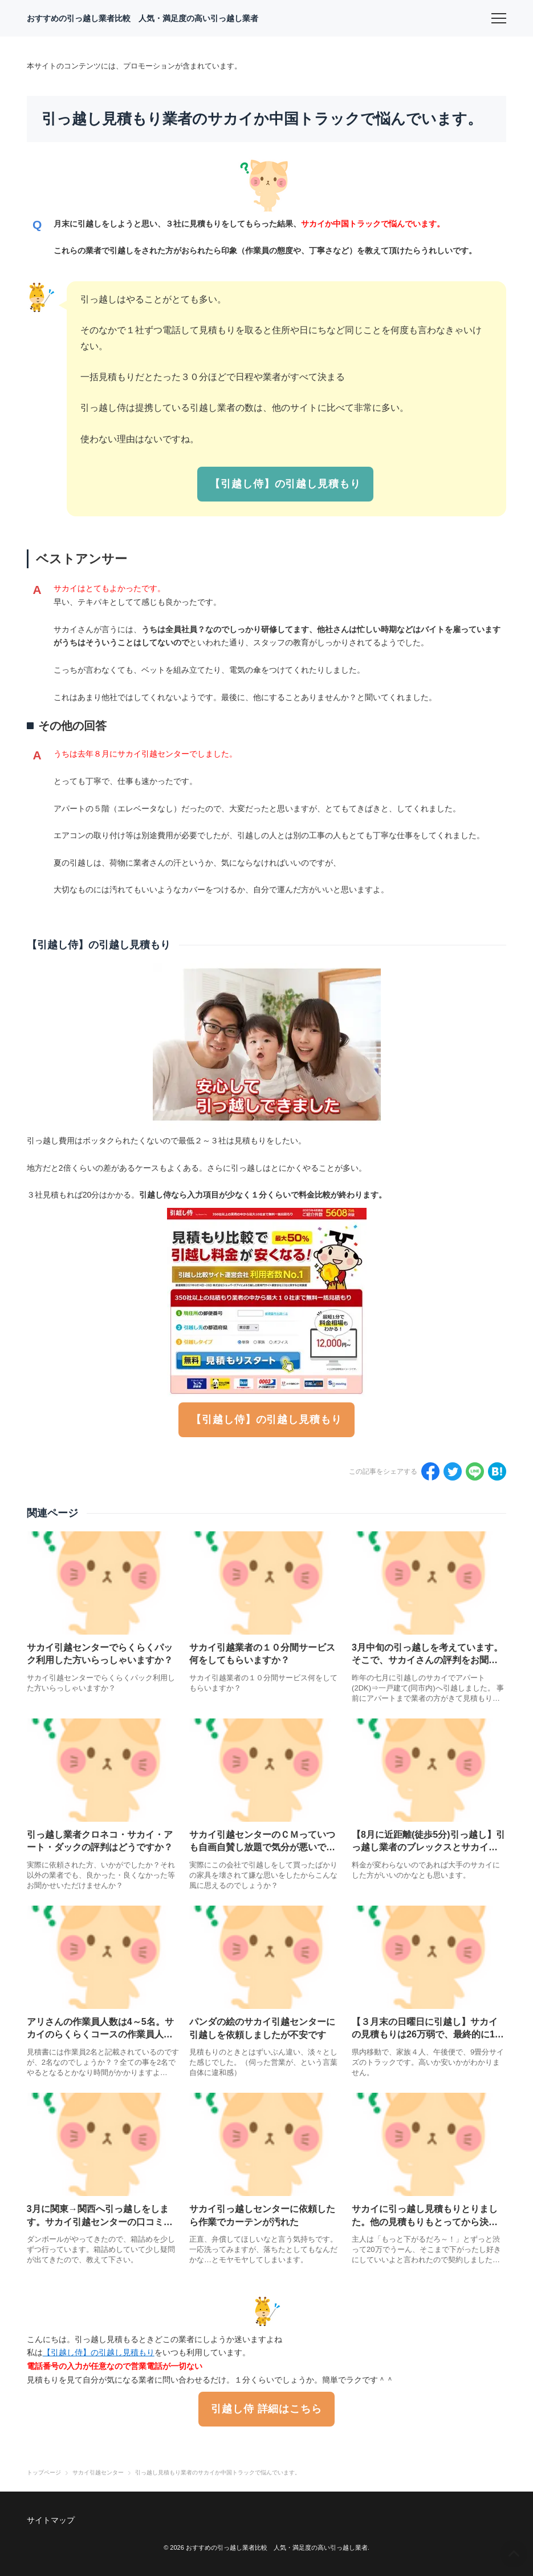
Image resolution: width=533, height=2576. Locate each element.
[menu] (498, 18)
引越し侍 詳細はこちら (266, 2409)
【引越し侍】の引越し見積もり (285, 484)
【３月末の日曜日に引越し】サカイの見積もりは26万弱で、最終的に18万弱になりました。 (426, 2034)
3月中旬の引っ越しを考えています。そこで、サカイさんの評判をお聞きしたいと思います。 (427, 1660)
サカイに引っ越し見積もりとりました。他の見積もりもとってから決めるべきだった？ (425, 2221)
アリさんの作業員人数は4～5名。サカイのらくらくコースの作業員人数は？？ (100, 2034)
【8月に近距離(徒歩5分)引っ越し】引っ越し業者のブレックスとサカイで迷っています (428, 1847)
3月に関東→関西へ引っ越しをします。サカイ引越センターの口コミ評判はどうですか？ (100, 2221)
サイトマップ (51, 2520)
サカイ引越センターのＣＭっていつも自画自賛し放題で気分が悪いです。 (262, 1847)
